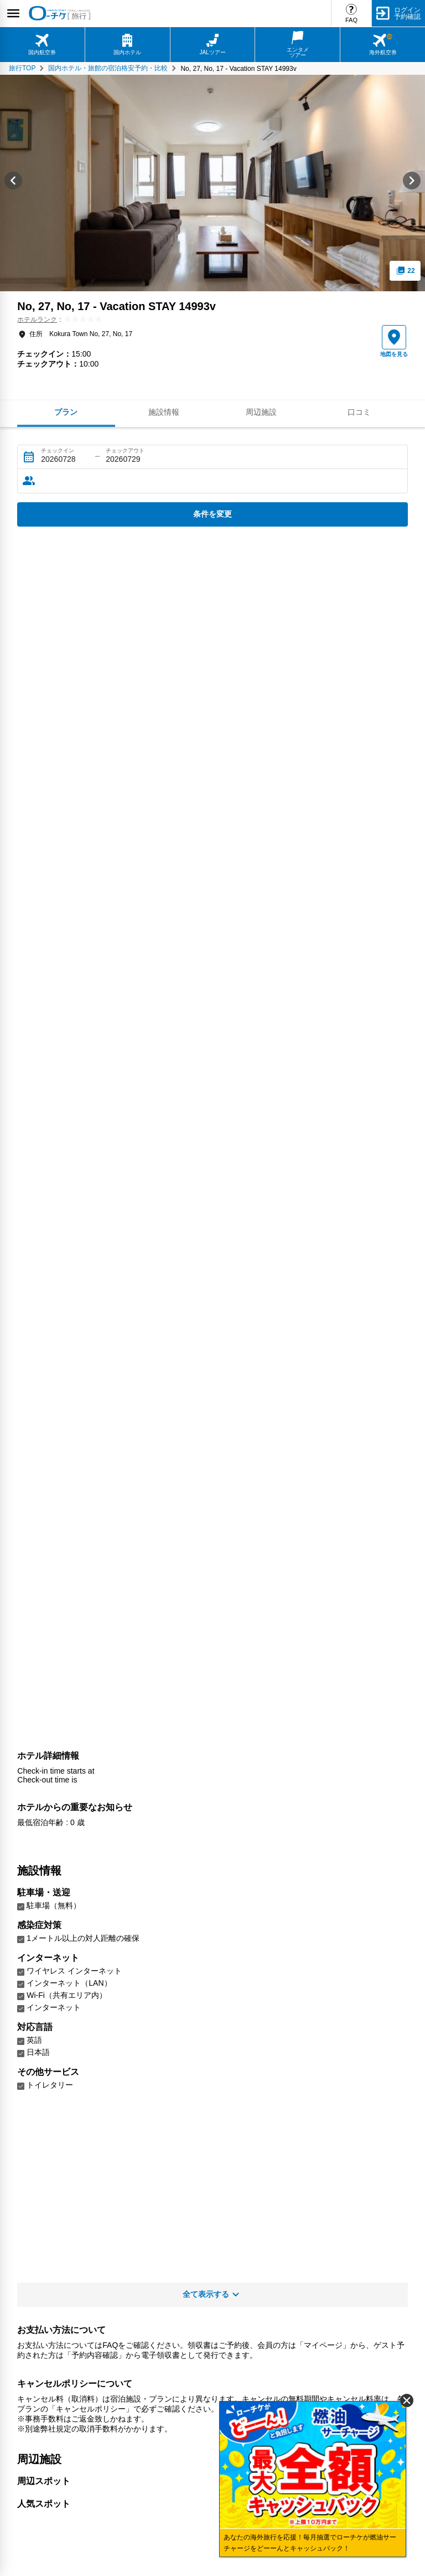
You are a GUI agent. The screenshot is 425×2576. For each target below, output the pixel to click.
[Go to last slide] (13, 183)
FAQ (351, 20)
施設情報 (163, 412)
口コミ (359, 412)
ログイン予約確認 (407, 13)
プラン (65, 412)
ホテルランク (37, 319)
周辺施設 (261, 412)
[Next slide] (411, 183)
